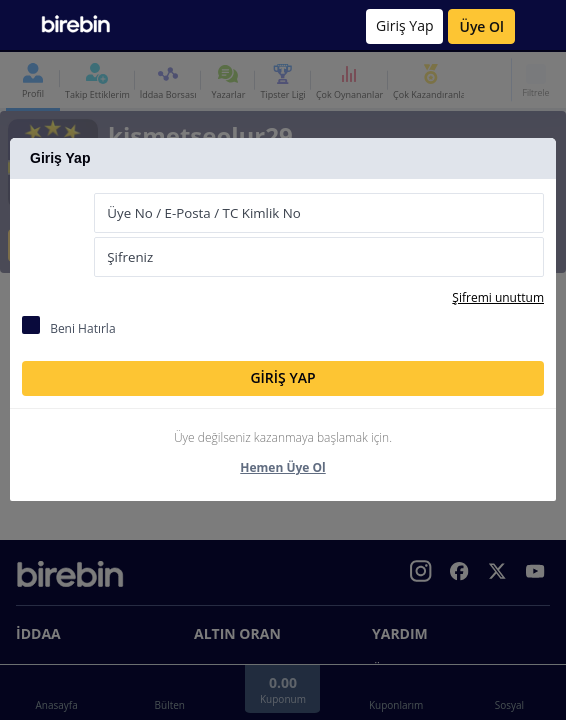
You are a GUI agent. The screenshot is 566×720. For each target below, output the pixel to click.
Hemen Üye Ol (282, 467)
